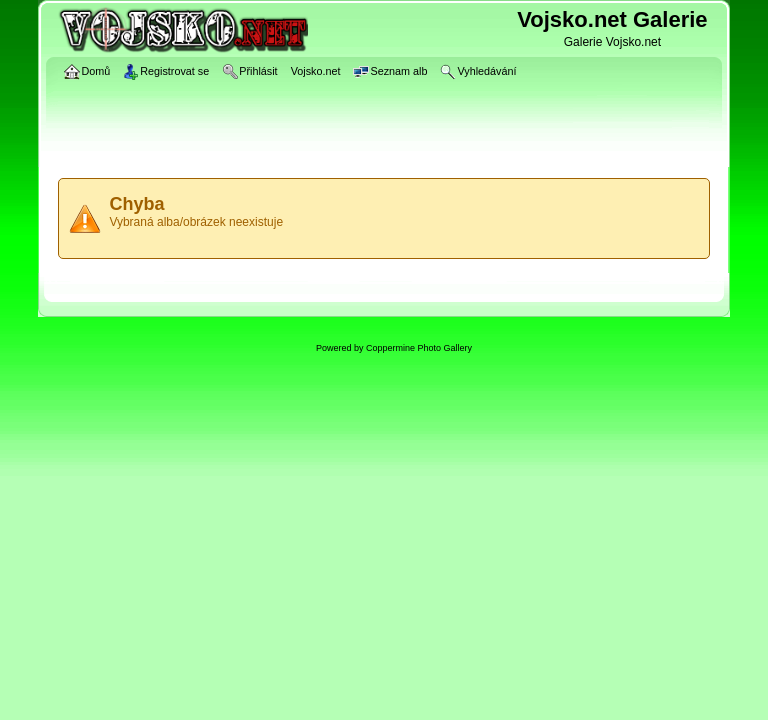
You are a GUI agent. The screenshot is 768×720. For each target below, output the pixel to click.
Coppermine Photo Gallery (419, 348)
